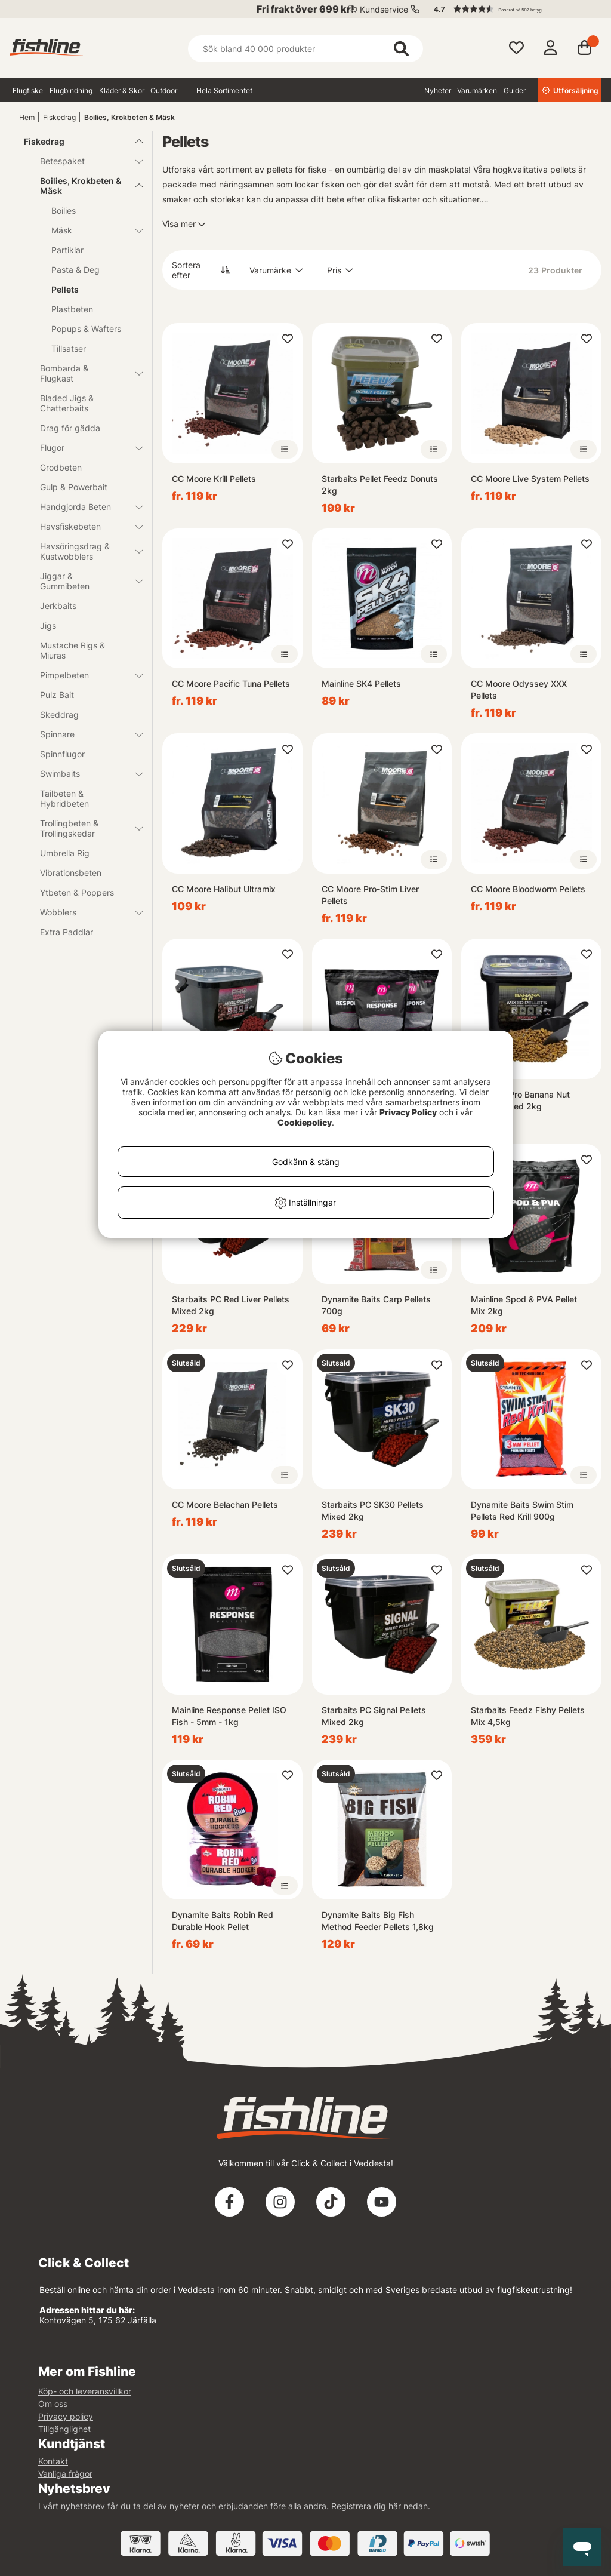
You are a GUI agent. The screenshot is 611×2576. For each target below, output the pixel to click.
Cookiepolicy (304, 1122)
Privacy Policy (408, 1112)
